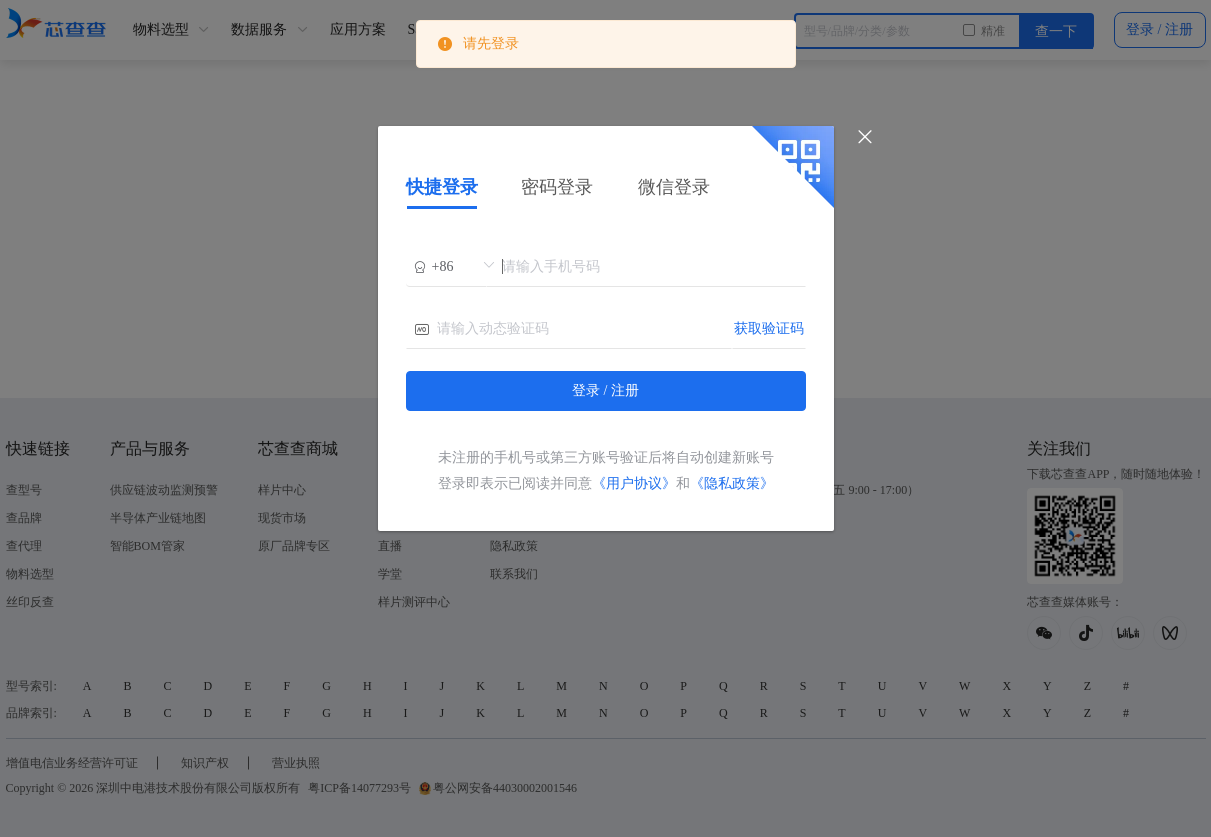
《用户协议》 (634, 483)
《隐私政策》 (732, 483)
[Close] (865, 137)
